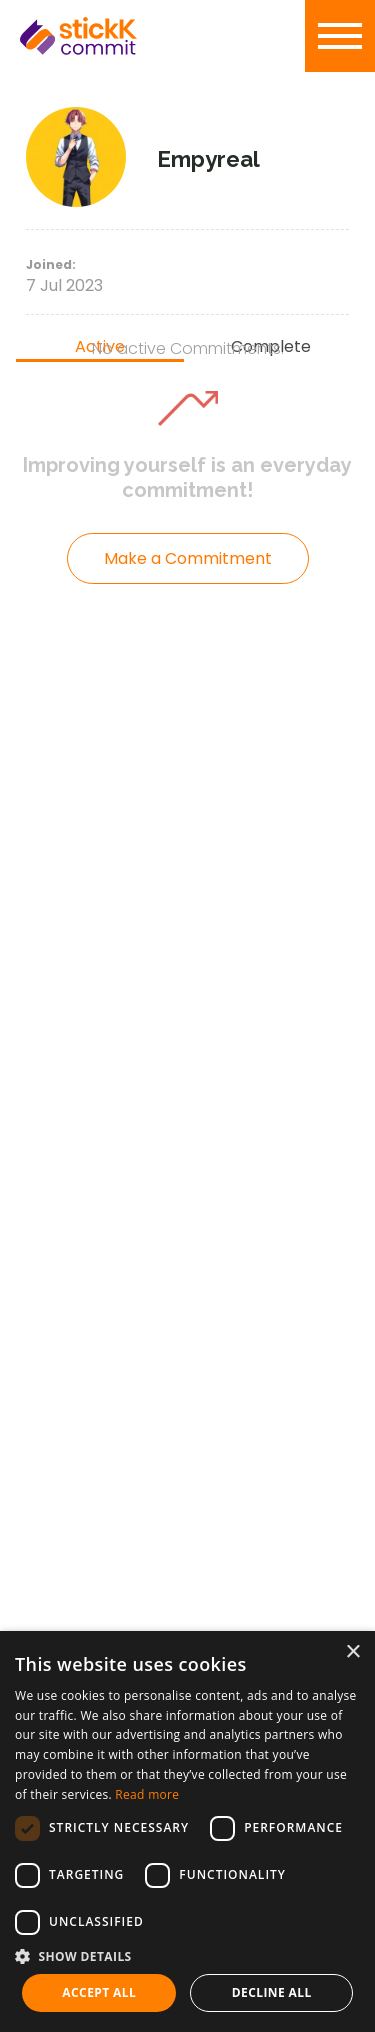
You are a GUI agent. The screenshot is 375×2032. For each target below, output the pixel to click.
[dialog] (187, 1831)
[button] (187, 1956)
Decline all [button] (272, 1992)
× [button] (352, 1652)
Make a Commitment (188, 558)
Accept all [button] (99, 1992)
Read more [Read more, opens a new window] (147, 1794)
